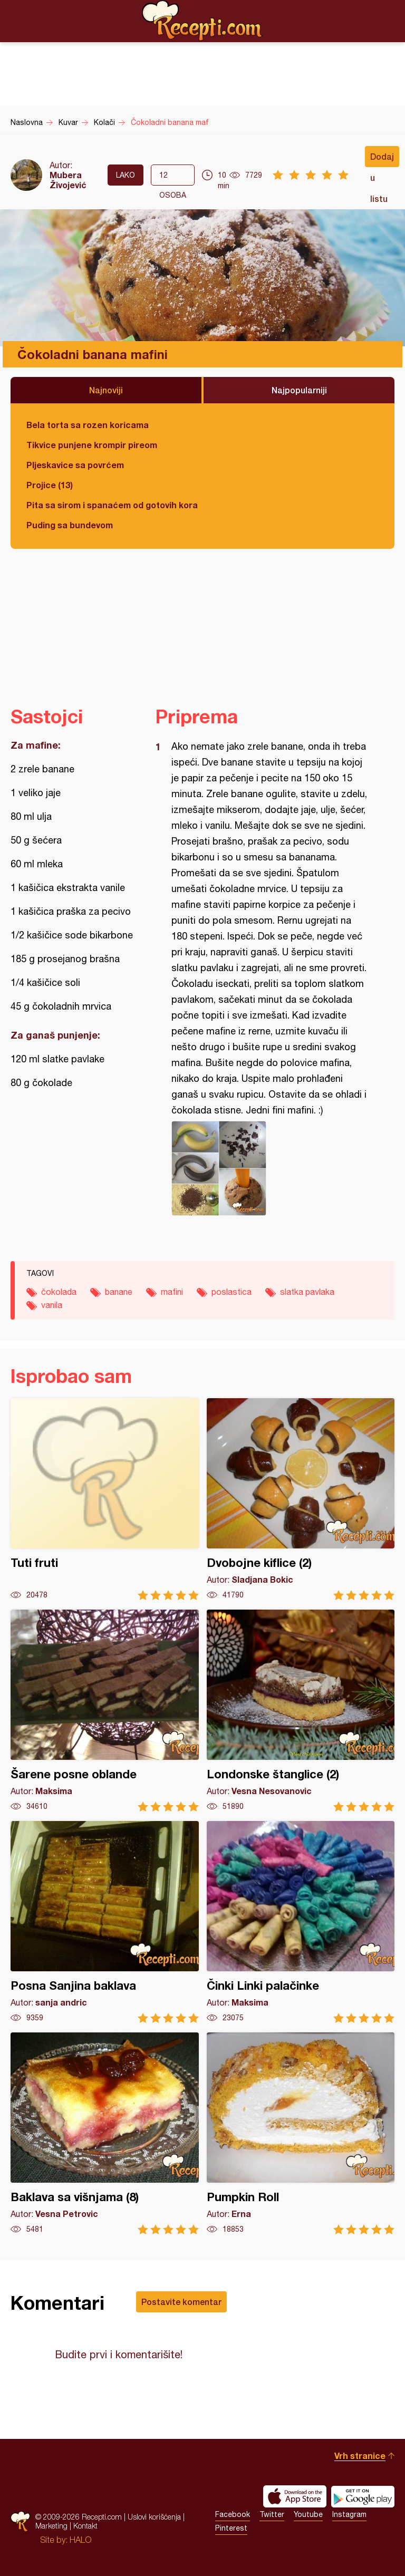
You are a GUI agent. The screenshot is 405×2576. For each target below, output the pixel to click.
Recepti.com (202, 20)
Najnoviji (106, 390)
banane (118, 1291)
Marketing (51, 2525)
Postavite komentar (181, 2302)
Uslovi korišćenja (154, 2516)
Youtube (308, 2514)
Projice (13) (49, 485)
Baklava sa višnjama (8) (105, 2133)
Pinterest (231, 2528)
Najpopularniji (299, 390)
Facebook (232, 2514)
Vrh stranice (359, 2456)
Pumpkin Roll (301, 2133)
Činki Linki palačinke (301, 1922)
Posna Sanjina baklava (105, 1922)
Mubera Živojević (68, 180)
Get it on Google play (362, 2496)
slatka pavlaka (307, 1291)
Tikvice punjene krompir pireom (91, 445)
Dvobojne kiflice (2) (301, 1499)
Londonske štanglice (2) (301, 1711)
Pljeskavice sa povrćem (75, 465)
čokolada (58, 1291)
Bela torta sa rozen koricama (87, 425)
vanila (51, 1305)
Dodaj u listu (382, 159)
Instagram (349, 2514)
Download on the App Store (294, 2496)
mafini (172, 1291)
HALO (80, 2539)
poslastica (231, 1291)
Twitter (271, 2514)
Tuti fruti (105, 1499)
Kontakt (85, 2525)
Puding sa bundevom (69, 525)
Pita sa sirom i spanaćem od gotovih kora (112, 505)
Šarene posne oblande (105, 1711)
